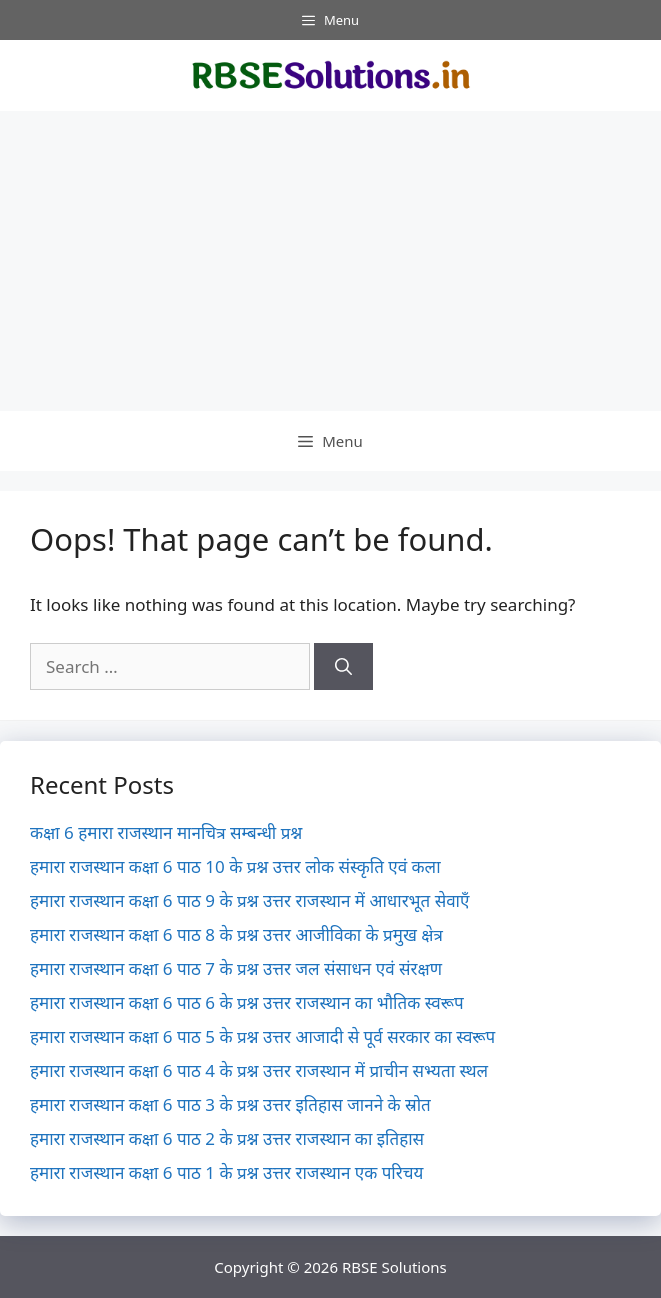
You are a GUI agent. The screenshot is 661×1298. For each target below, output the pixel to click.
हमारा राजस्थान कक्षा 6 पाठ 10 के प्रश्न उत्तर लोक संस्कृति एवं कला (235, 866)
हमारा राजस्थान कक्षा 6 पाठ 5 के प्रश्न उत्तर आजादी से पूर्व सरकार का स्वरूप (262, 1036)
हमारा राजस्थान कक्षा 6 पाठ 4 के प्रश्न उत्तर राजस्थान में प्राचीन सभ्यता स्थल (259, 1070)
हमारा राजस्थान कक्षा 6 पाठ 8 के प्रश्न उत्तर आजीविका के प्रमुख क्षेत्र (236, 934)
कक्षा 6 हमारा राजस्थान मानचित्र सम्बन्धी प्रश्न (166, 832)
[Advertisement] (330, 261)
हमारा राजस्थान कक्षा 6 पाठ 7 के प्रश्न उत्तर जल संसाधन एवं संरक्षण (236, 968)
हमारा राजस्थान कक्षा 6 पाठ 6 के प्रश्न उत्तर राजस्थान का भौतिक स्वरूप (247, 1002)
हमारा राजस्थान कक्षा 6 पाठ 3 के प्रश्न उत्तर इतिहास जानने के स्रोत (230, 1104)
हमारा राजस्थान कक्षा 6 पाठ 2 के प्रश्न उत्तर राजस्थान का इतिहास (227, 1138)
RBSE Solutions (394, 1267)
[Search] (343, 667)
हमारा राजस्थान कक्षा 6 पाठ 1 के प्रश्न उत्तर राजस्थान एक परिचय (226, 1172)
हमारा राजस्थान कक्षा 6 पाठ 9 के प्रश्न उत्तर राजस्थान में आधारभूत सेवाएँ (249, 900)
